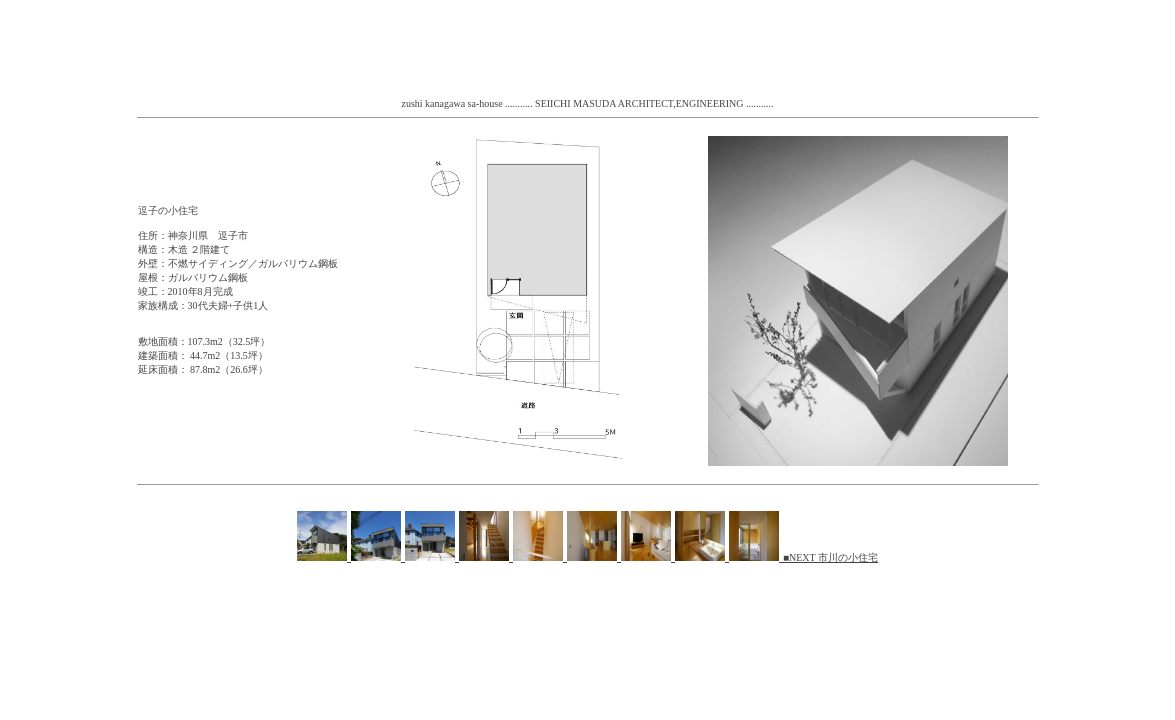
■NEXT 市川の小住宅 (830, 557)
